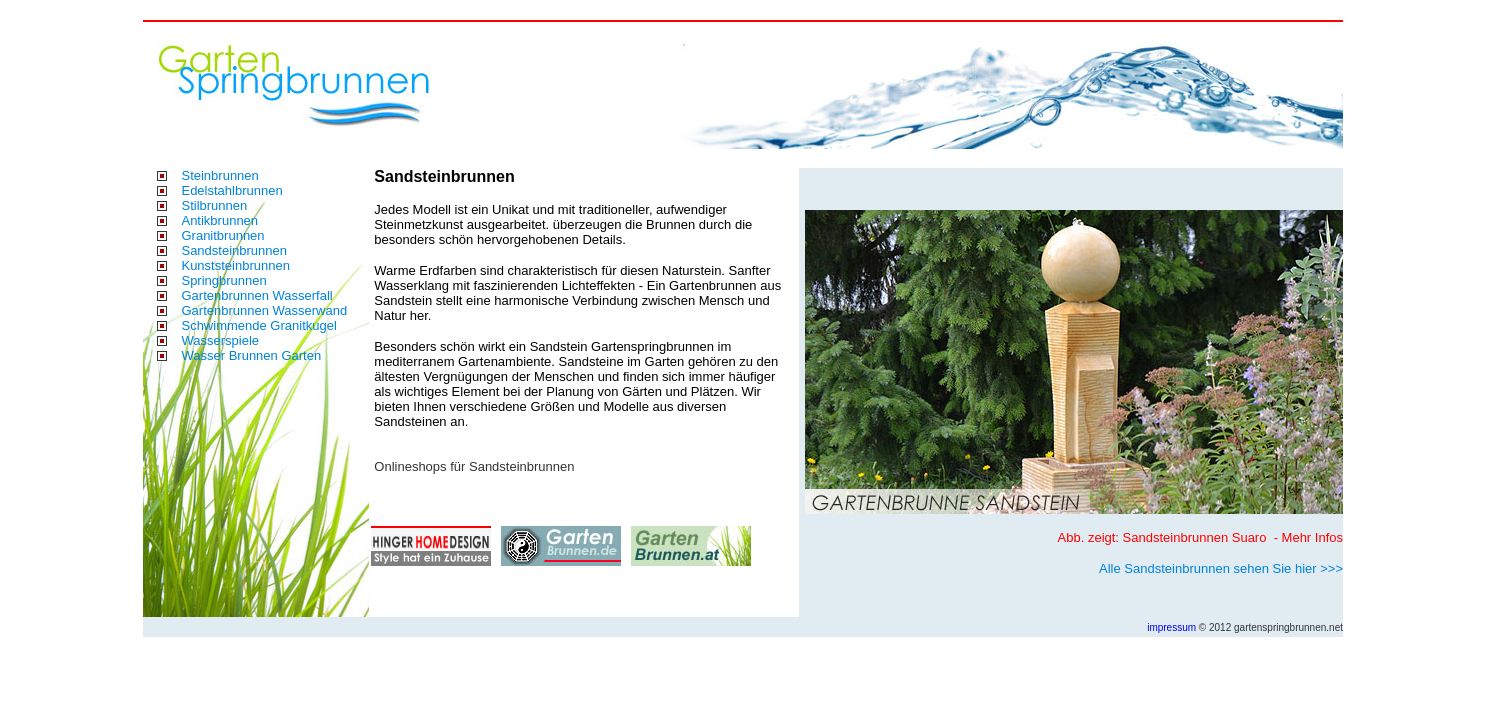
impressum (1171, 627)
